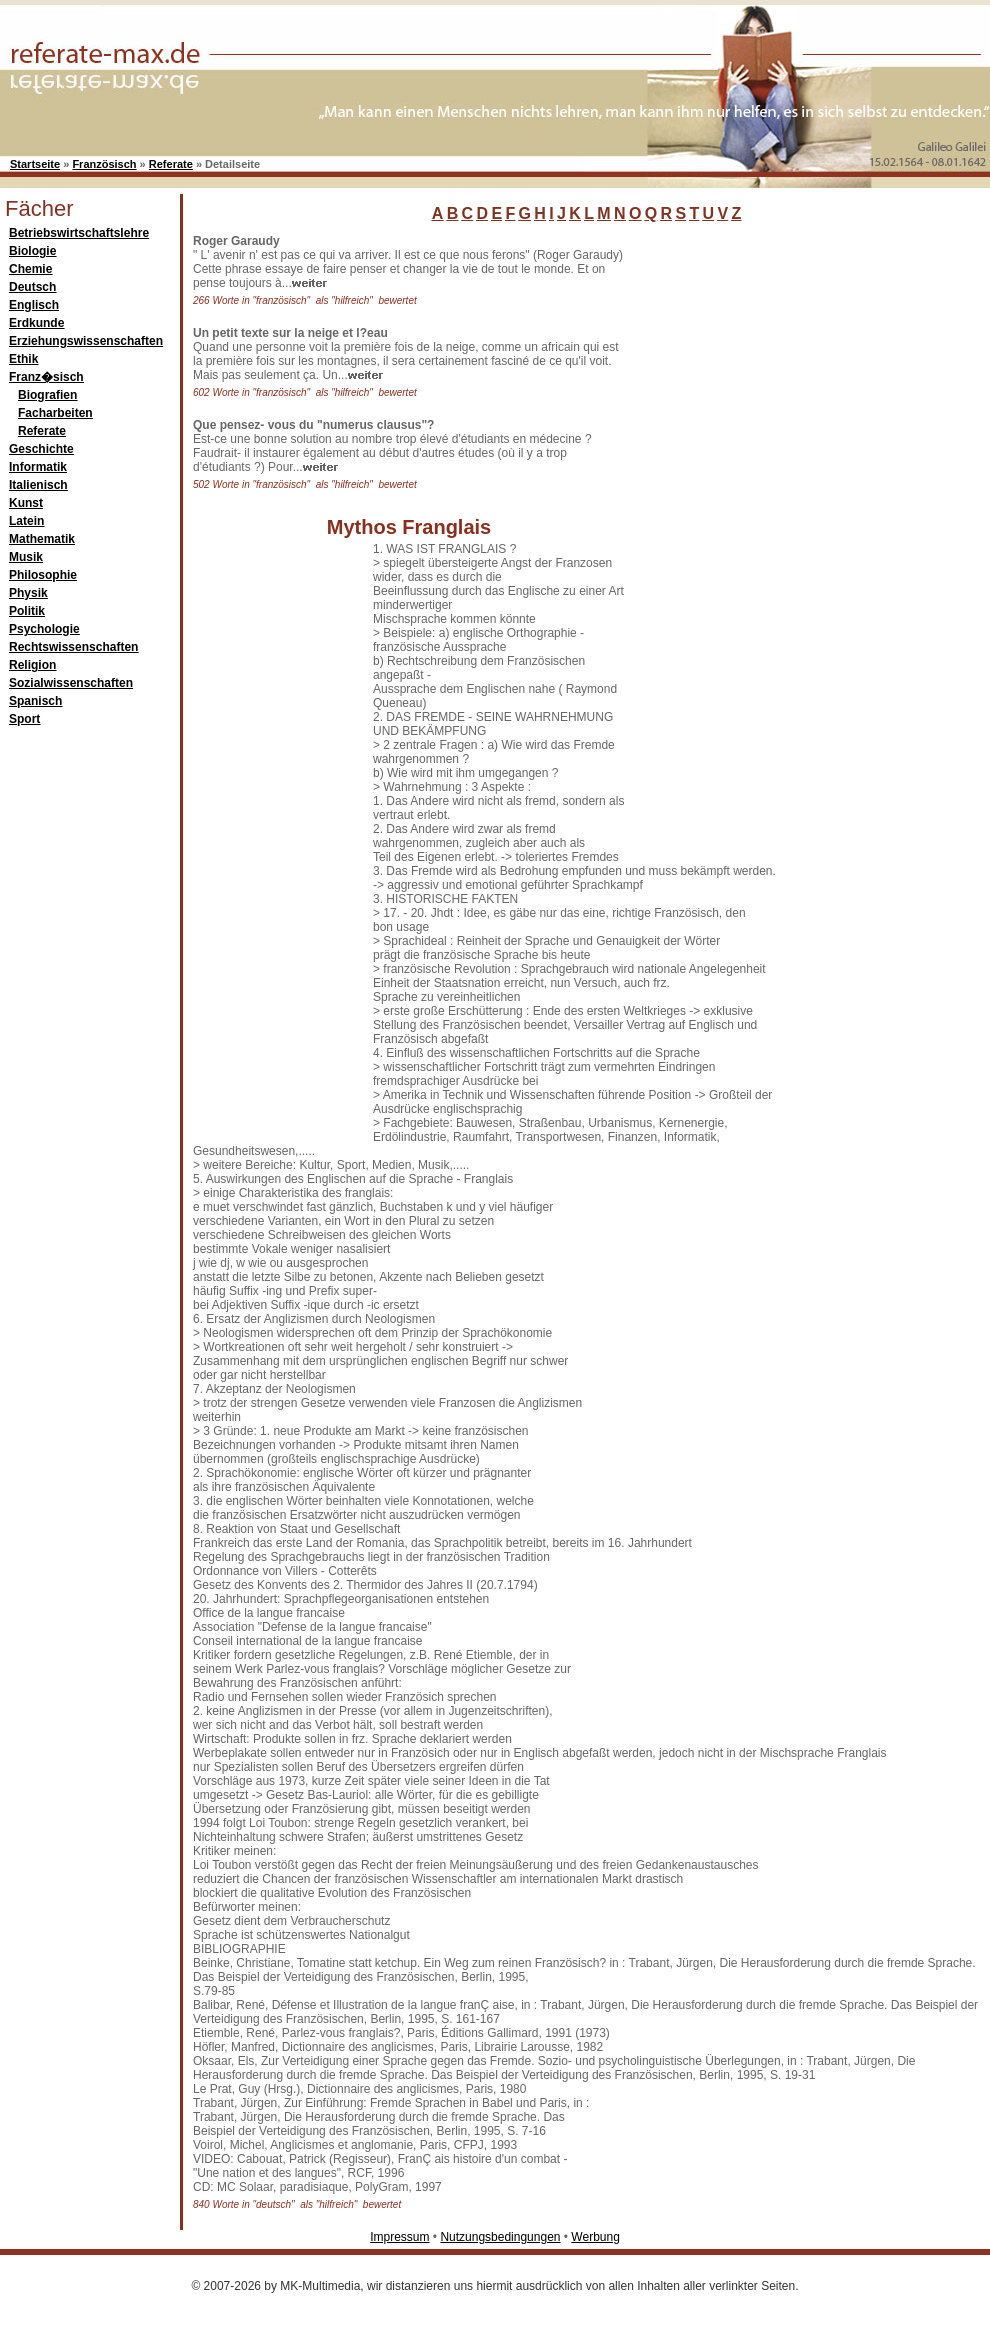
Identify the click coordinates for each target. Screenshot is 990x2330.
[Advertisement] (734, 534)
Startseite (35, 164)
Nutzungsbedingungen (500, 2237)
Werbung (595, 2237)
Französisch (104, 164)
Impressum (399, 2237)
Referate (171, 164)
